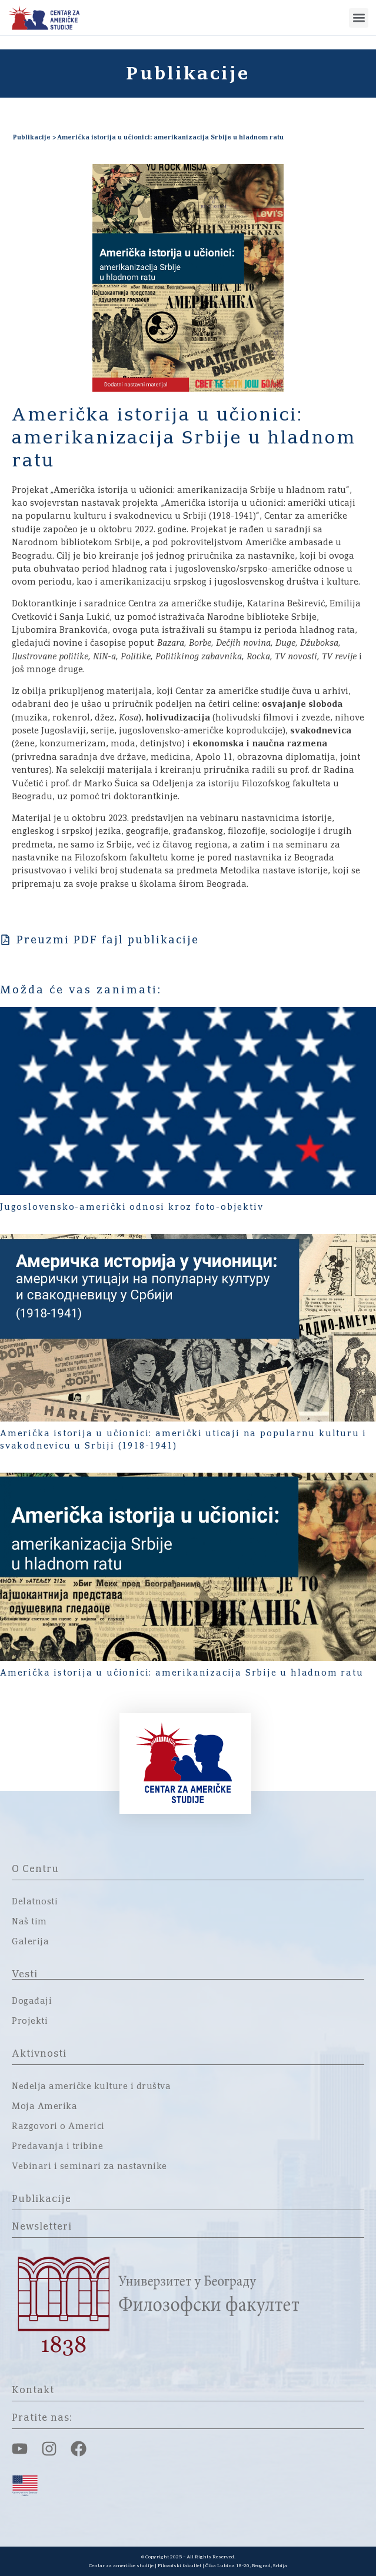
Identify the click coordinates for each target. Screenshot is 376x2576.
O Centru (35, 1869)
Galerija (30, 1942)
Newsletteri (42, 2226)
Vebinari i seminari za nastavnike (89, 2167)
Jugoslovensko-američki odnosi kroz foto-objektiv (131, 1207)
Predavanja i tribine (57, 2147)
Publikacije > (34, 137)
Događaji (32, 2001)
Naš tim (29, 1922)
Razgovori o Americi (58, 2127)
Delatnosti (35, 1902)
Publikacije (41, 2199)
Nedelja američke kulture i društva (91, 2087)
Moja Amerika (44, 2107)
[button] (358, 18)
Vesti (25, 1974)
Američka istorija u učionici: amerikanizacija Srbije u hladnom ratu (182, 1673)
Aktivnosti (39, 2053)
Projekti (30, 2021)
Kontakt (33, 2390)
